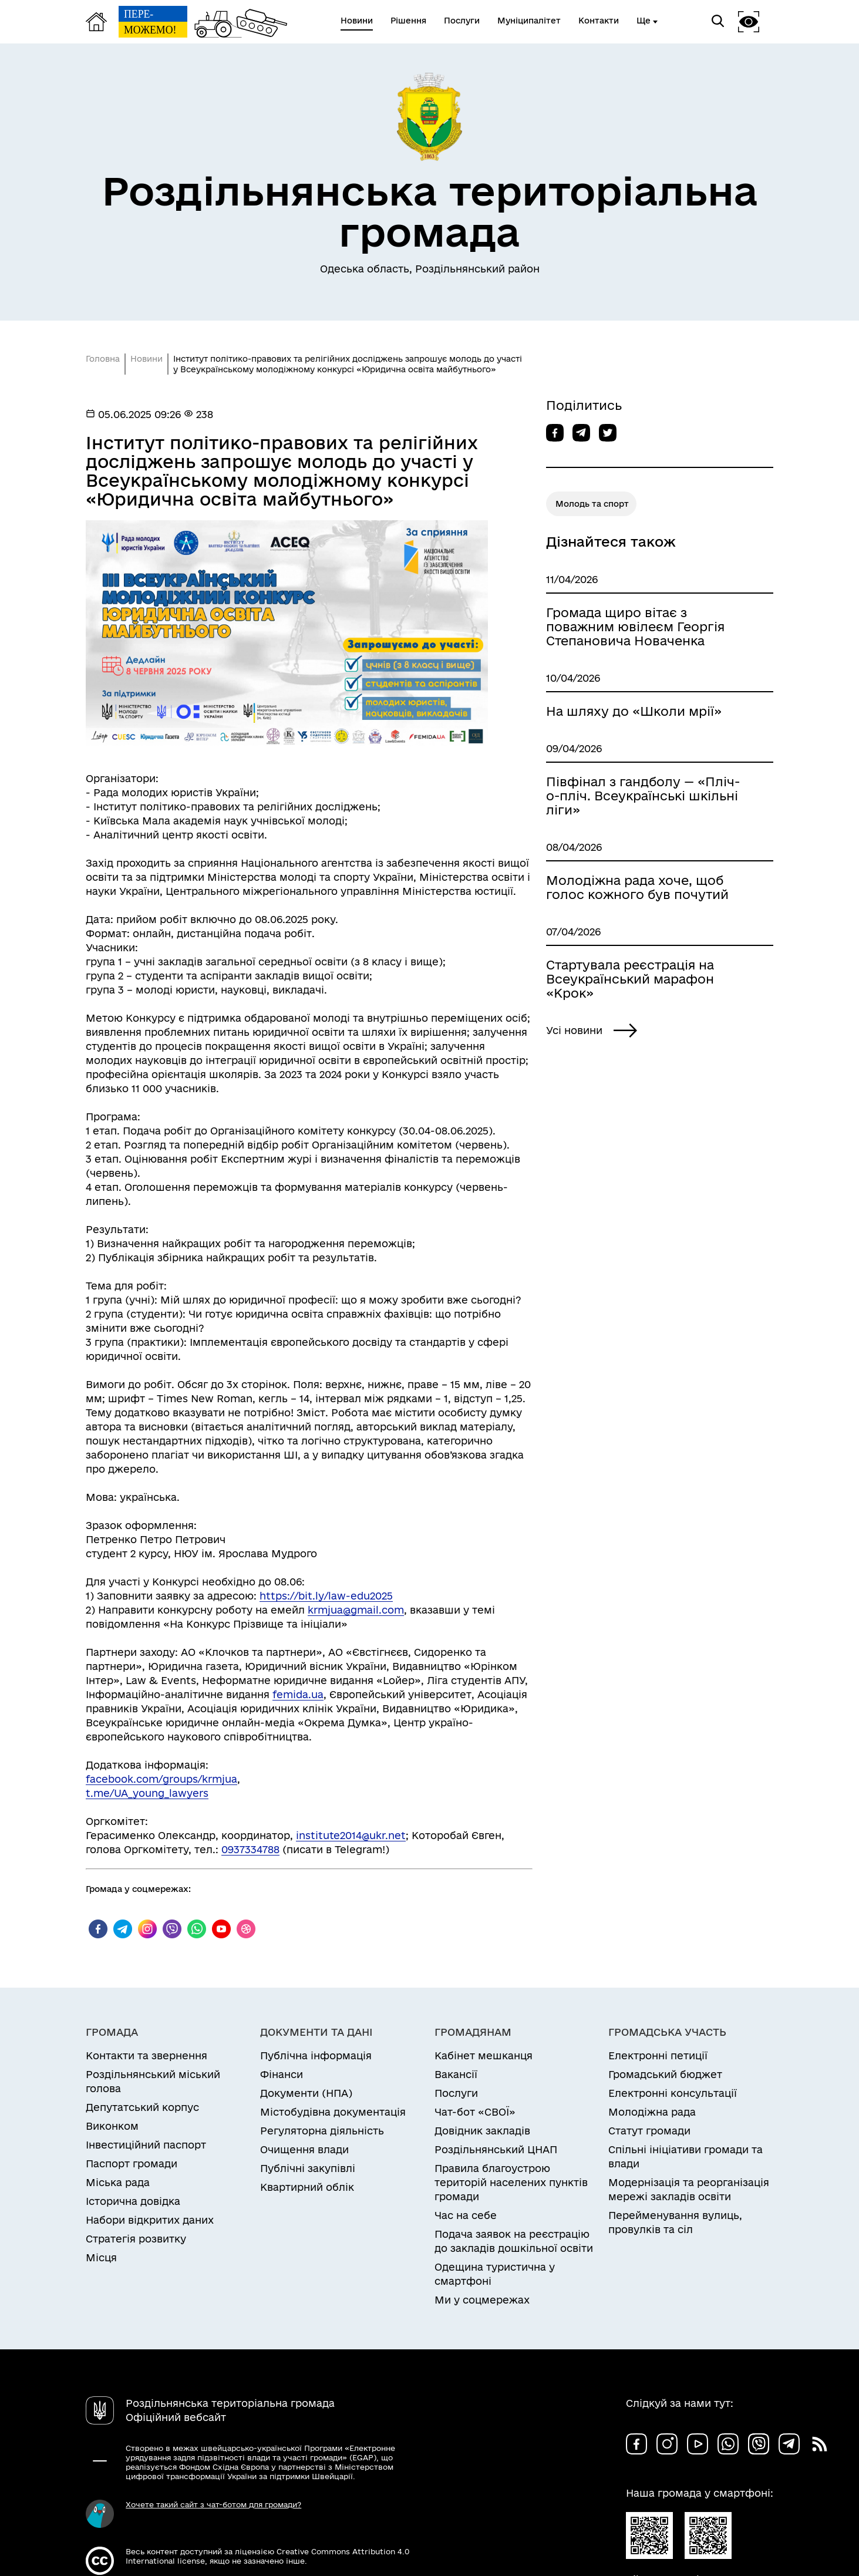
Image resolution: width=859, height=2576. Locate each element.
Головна (103, 358)
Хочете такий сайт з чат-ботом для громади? (213, 2504)
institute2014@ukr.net (351, 1835)
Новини (146, 358)
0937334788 (250, 1849)
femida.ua (298, 1694)
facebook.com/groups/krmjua (161, 1778)
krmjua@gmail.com (356, 1609)
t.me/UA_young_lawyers (147, 1793)
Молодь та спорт (592, 504)
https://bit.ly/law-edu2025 (326, 1595)
